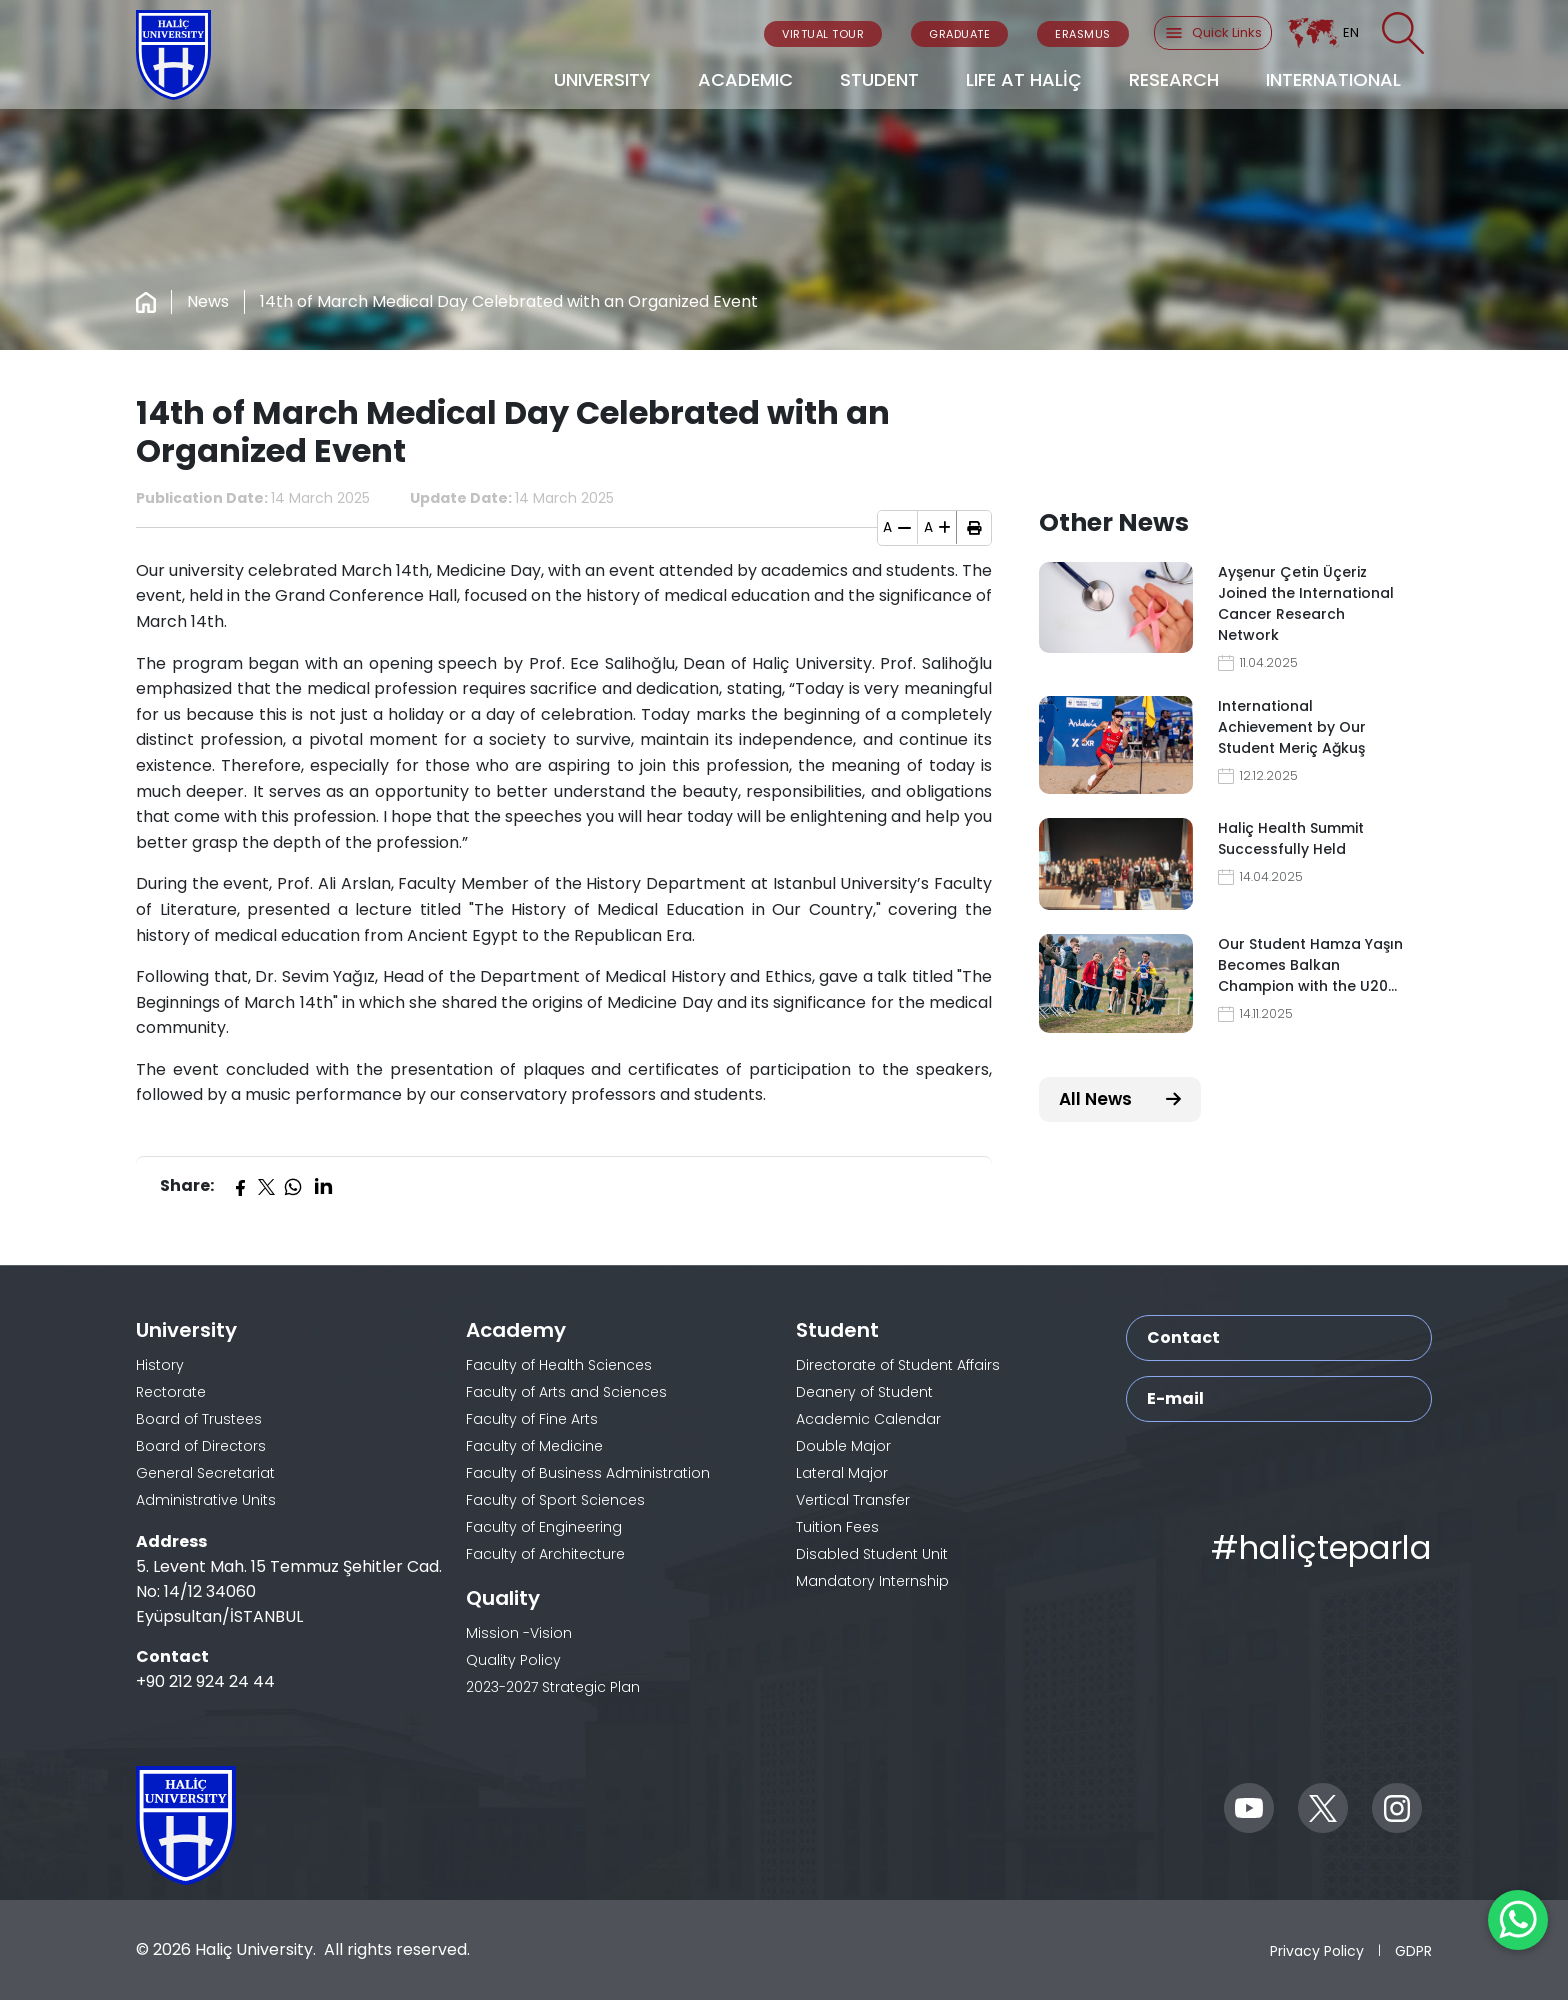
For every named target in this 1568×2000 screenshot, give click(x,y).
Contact (1183, 1337)
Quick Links (1213, 33)
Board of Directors (201, 1446)
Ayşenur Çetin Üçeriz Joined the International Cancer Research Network (1306, 603)
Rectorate (171, 1392)
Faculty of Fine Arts (532, 1419)
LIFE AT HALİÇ (1024, 79)
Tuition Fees (837, 1527)
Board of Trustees (199, 1419)
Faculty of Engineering (544, 1527)
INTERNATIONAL (1333, 79)
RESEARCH (1174, 79)
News (208, 301)
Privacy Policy (1317, 1951)
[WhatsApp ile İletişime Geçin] (1518, 1920)
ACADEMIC (745, 79)
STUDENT (879, 79)
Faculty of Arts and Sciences (566, 1392)
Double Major (843, 1446)
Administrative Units (206, 1500)
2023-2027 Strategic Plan (553, 1687)
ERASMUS (1083, 34)
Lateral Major (842, 1473)
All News (1120, 1099)
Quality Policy (513, 1660)
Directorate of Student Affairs (898, 1365)
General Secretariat (205, 1473)
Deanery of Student (864, 1392)
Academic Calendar (868, 1419)
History (160, 1365)
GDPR (1413, 1951)
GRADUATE (959, 34)
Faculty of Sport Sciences (555, 1500)
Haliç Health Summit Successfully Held (1291, 838)
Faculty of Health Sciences (559, 1365)
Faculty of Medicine (534, 1446)
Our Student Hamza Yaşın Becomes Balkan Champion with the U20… (1310, 965)
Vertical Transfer (853, 1500)
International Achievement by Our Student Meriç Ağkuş (1292, 727)
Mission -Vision (519, 1633)
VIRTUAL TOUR (823, 34)
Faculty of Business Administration (588, 1473)
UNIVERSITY (602, 79)
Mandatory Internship (872, 1581)
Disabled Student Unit (872, 1554)
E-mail (1175, 1398)
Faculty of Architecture (545, 1554)
